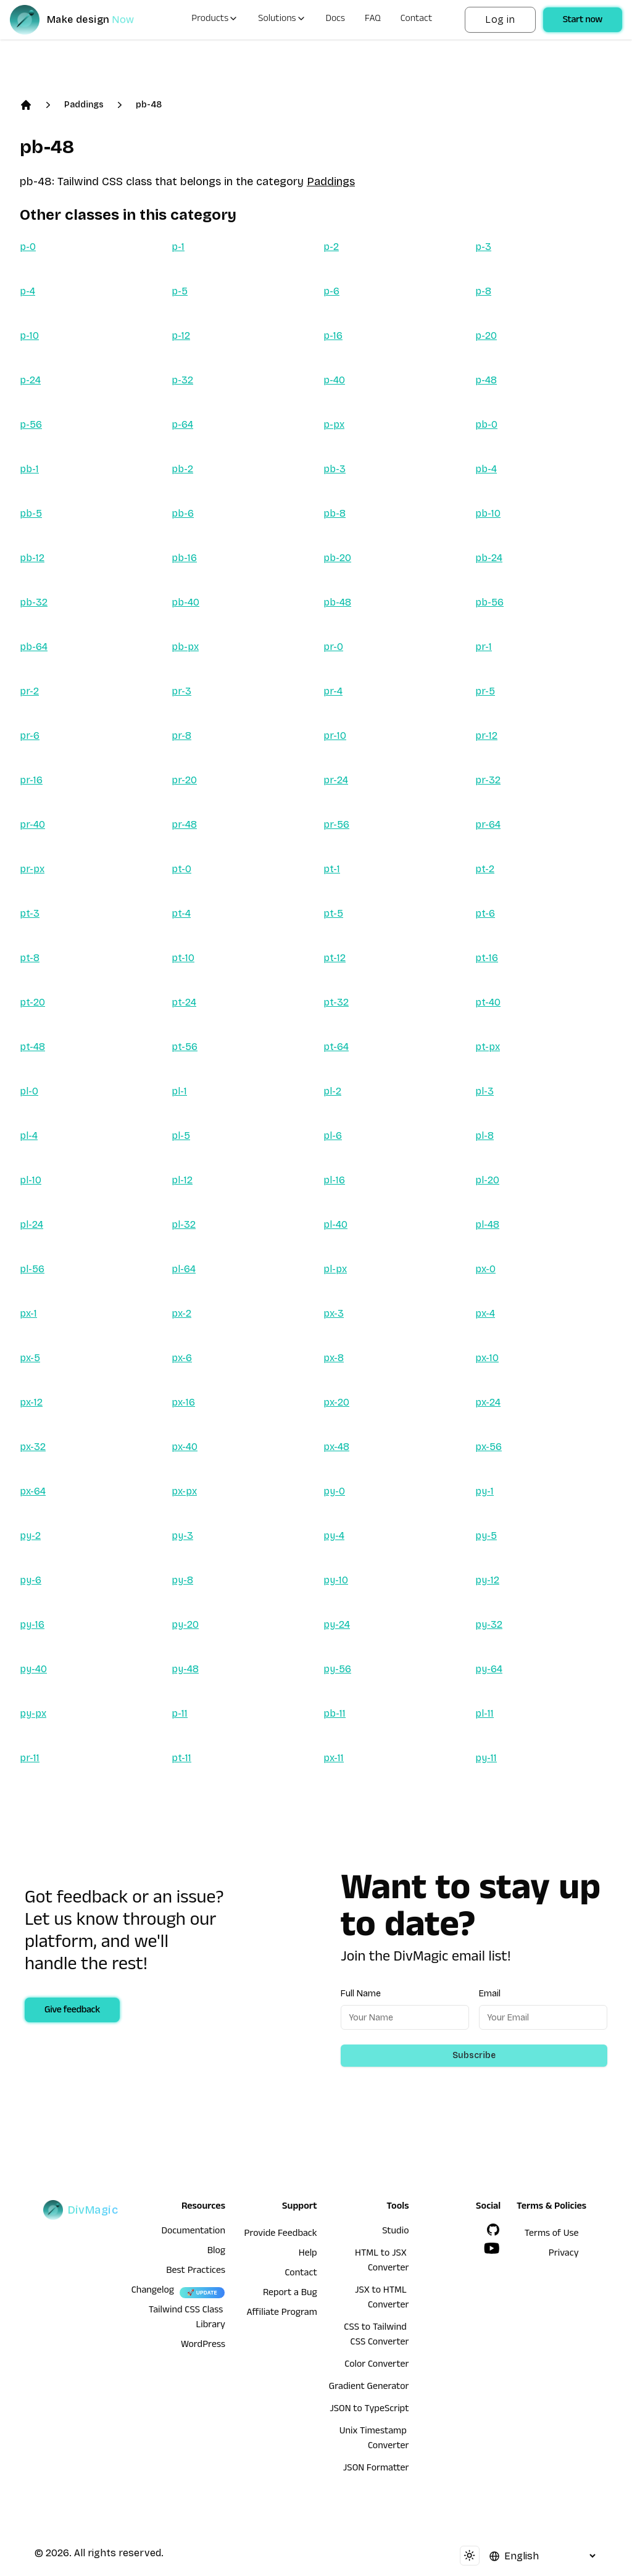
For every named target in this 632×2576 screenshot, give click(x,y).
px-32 (33, 1447)
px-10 (487, 1358)
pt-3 (30, 913)
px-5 (30, 1358)
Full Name (361, 1993)
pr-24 (335, 780)
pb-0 (486, 424)
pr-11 (30, 1758)
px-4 (485, 1313)
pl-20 (487, 1180)
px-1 (28, 1313)
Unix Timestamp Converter (374, 2439)
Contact (417, 19)
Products (214, 19)
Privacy (564, 2254)
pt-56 (185, 1046)
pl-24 (31, 1224)
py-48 (185, 1669)
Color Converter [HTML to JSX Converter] (376, 2365)
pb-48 (149, 104)
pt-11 (181, 1758)
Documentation (193, 2232)
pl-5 (181, 1135)
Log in (500, 19)
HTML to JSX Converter (382, 2262)
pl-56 (32, 1269)
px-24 (488, 1402)
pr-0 (333, 646)
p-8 (483, 291)
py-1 (484, 1491)
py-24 (336, 1624)
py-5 (486, 1535)
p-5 (180, 291)
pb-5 (31, 513)
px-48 (336, 1447)
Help (308, 2254)
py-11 (486, 1758)
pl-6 (332, 1135)
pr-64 (488, 824)
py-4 (333, 1535)
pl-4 (29, 1135)
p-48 (486, 380)
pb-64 (34, 646)
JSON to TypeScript (369, 2410)
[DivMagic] (84, 20)
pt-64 (336, 1046)
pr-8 (181, 735)
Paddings (84, 104)
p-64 (182, 424)
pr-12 (486, 735)
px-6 (182, 1358)
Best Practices (195, 2271)
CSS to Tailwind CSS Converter (376, 2336)
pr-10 (334, 735)
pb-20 (337, 558)
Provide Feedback (280, 2234)
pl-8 (484, 1135)
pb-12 (32, 558)
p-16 (333, 335)
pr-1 (483, 646)
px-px (184, 1491)
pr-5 (485, 691)
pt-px (487, 1046)
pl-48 (487, 1224)
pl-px (335, 1269)
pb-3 (334, 469)
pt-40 (488, 1002)
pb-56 (489, 602)
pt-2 (484, 869)
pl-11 (484, 1713)
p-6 (331, 291)
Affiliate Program (282, 2313)
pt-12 (334, 958)
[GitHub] (493, 2229)
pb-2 (182, 469)
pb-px (185, 646)
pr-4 (333, 691)
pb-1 (29, 469)
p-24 (30, 380)
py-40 (33, 1669)
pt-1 (331, 869)
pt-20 (32, 1002)
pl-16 (334, 1180)
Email (490, 1993)
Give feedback (72, 2011)
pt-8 (30, 958)
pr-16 (31, 780)
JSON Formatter (376, 2469)
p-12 (181, 335)
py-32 (488, 1624)
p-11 (180, 1713)
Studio (395, 2232)
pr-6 (30, 735)
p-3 (483, 246)
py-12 (487, 1580)
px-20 (336, 1402)
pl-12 (182, 1180)
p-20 (486, 335)
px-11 (333, 1758)
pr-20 (184, 780)
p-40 (334, 380)
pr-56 (336, 824)
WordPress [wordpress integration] (203, 2345)
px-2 (181, 1313)
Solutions (282, 19)
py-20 (185, 1624)
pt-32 (336, 1002)
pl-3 (484, 1091)
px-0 (485, 1269)
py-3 (182, 1535)
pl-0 (29, 1091)
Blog (216, 2252)
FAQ (373, 19)
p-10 (29, 335)
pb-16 (184, 558)
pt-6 (485, 913)
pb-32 (34, 602)
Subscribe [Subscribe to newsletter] (474, 2055)
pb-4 (486, 469)
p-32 (182, 380)
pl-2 (332, 1091)
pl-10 (30, 1180)
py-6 (30, 1580)
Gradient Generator (369, 2387)
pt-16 (486, 958)
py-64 (488, 1669)
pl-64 (184, 1269)
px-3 (333, 1313)
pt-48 (32, 1046)
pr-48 (184, 824)
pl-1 (179, 1091)
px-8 (333, 1358)
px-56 (488, 1447)
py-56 (337, 1669)
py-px (33, 1713)
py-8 (182, 1580)
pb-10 (488, 513)
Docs (335, 19)
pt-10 (183, 958)
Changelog (152, 2291)
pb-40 (185, 602)
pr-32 (488, 780)
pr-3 (181, 691)
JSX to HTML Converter (382, 2299)
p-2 (331, 246)
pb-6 (183, 513)
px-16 (183, 1402)
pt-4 (181, 913)
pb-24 (488, 558)
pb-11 (334, 1713)
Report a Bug (290, 2293)
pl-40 (335, 1224)
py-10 (335, 1580)
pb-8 (334, 513)
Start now (582, 21)
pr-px (32, 869)
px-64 (33, 1491)
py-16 (32, 1624)
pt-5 (333, 913)
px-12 (31, 1402)
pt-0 (181, 869)
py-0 (334, 1491)
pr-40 (32, 824)
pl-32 (184, 1224)
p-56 (31, 424)
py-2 (30, 1535)
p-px (333, 424)
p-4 (27, 291)
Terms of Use (552, 2234)
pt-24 (184, 1002)
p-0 (28, 246)
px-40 (185, 1447)
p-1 (178, 246)
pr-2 (29, 691)
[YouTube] (492, 2248)
